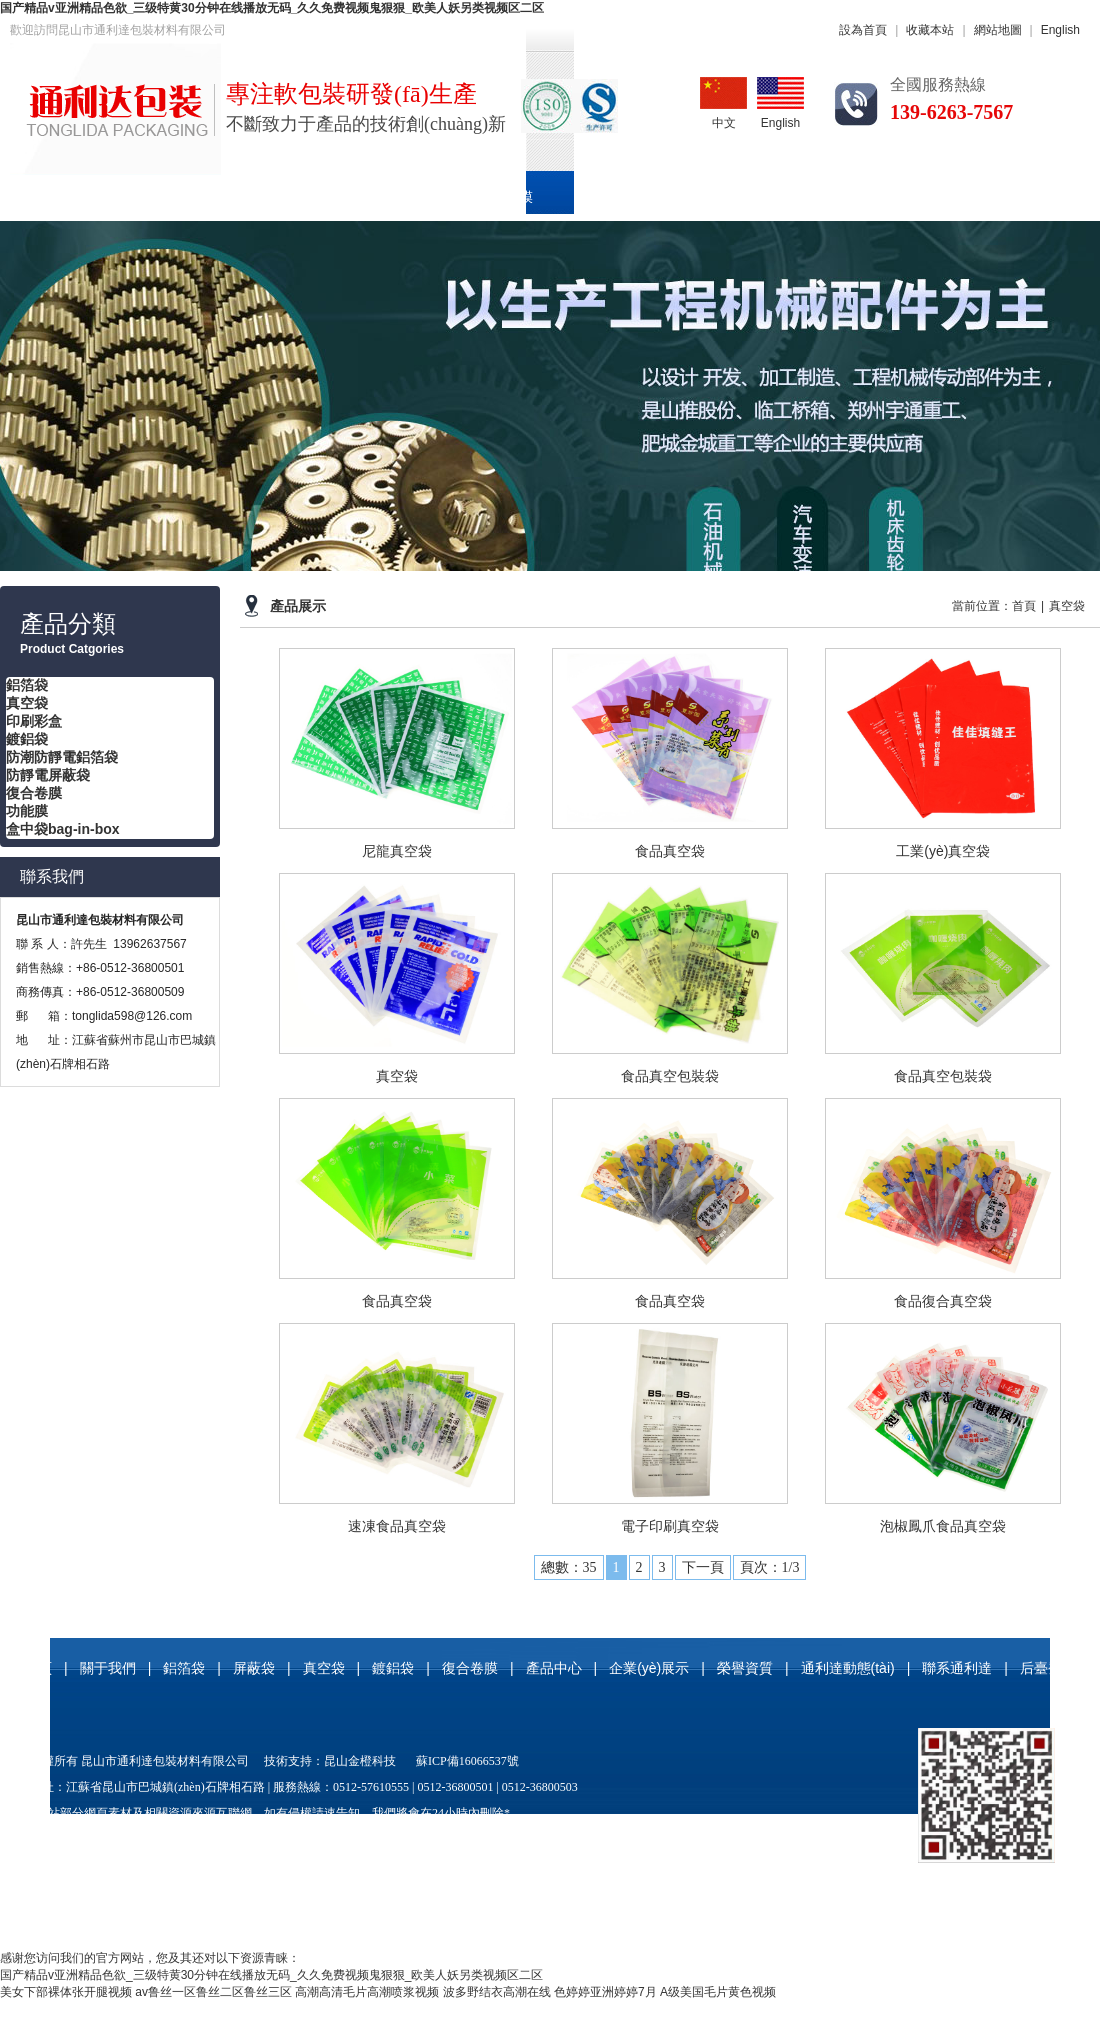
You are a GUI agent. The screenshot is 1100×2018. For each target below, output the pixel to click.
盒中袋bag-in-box (63, 829)
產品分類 (68, 624)
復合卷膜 (505, 197)
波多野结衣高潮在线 (497, 1992)
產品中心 (607, 197)
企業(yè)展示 (720, 197)
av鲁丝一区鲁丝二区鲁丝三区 (213, 1992)
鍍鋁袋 (27, 739)
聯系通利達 (957, 1668)
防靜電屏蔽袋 (48, 775)
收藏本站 (930, 30)
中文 (723, 103)
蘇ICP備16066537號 (467, 1761)
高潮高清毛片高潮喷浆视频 (367, 1992)
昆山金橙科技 (360, 1761)
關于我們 (125, 197)
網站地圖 (998, 30)
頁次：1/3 (770, 1567)
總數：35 (569, 1567)
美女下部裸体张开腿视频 (66, 1992)
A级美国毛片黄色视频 (718, 1992)
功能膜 (27, 811)
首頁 (37, 197)
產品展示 (298, 606)
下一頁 (703, 1567)
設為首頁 (863, 30)
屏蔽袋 (254, 1668)
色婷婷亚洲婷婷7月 (605, 1992)
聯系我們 (52, 876)
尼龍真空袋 (347, 1839)
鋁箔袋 (220, 197)
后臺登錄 (1048, 1668)
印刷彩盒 (403, 197)
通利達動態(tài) (954, 197)
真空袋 (308, 197)
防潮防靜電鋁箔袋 (62, 757)
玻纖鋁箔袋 (626, 1839)
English (1060, 30)
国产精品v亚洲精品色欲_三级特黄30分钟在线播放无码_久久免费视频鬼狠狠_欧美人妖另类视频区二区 (272, 8)
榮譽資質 (834, 197)
